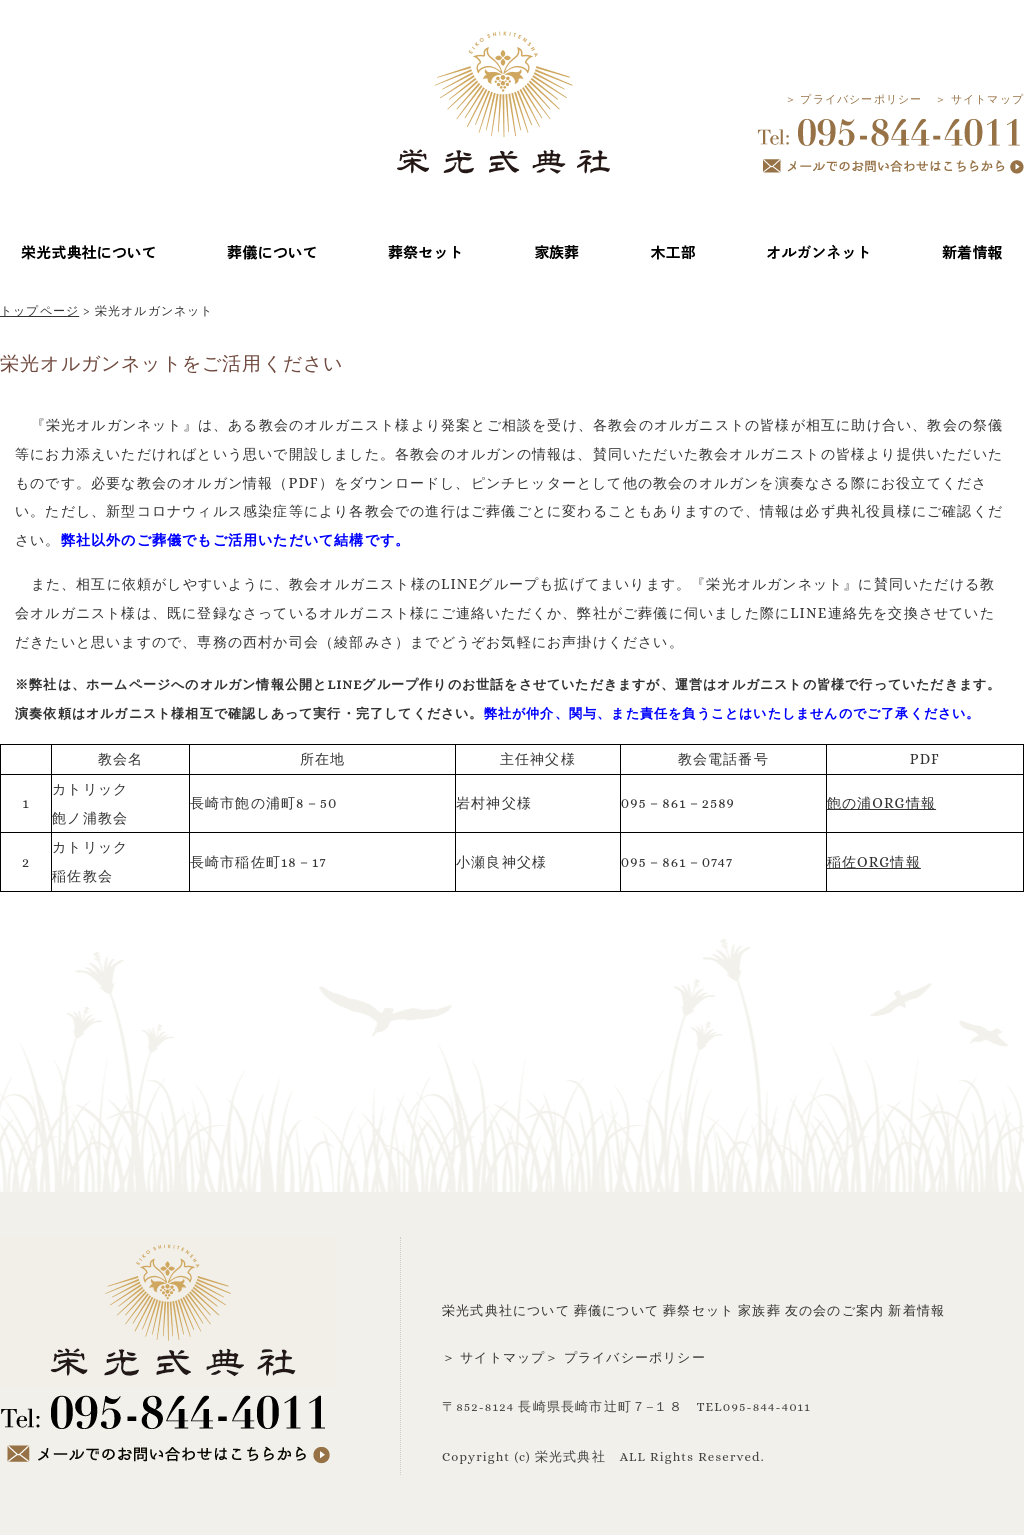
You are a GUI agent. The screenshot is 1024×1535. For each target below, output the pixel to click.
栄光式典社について (506, 1310)
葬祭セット (698, 1310)
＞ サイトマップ (979, 99)
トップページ (39, 311)
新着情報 (916, 1310)
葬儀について (616, 1310)
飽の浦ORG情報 (881, 803)
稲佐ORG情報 (874, 862)
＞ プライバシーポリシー (854, 99)
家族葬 (759, 1310)
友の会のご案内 (834, 1310)
